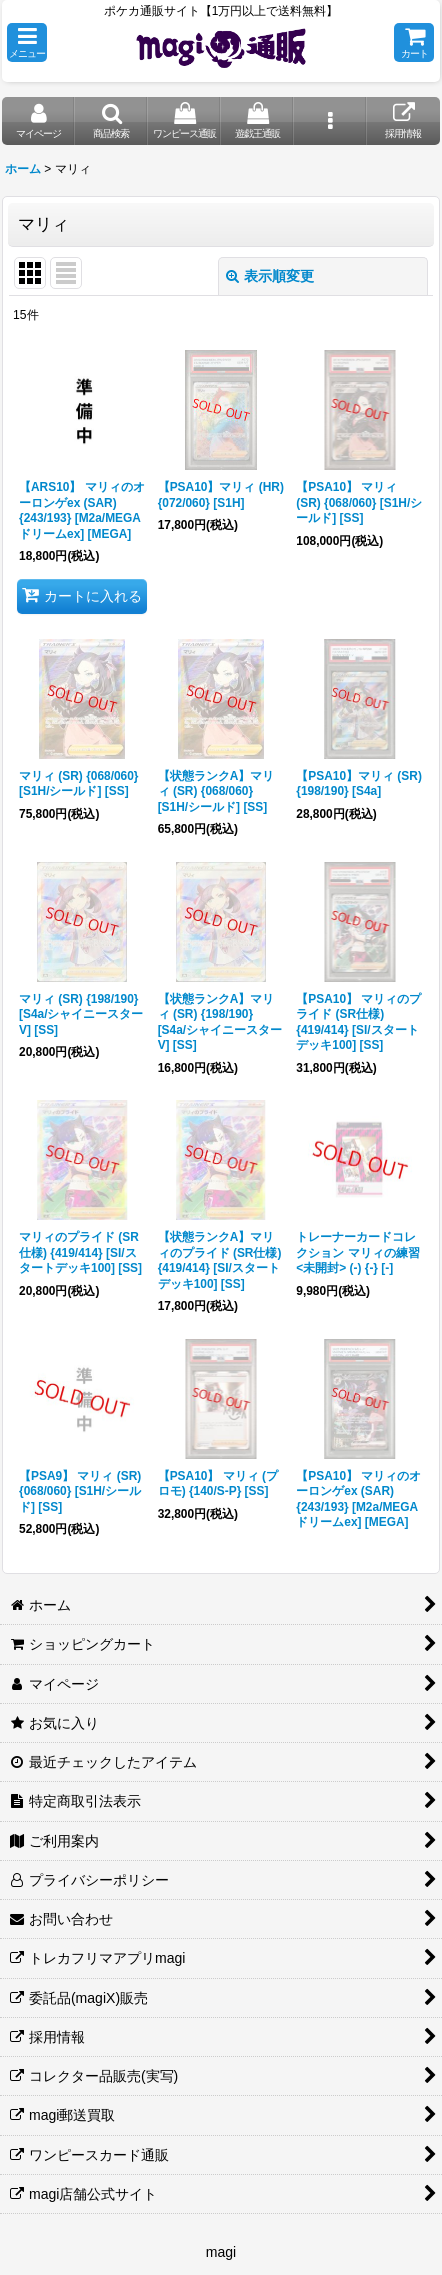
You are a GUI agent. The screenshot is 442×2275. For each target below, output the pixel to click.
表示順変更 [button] (270, 276)
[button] (27, 42)
